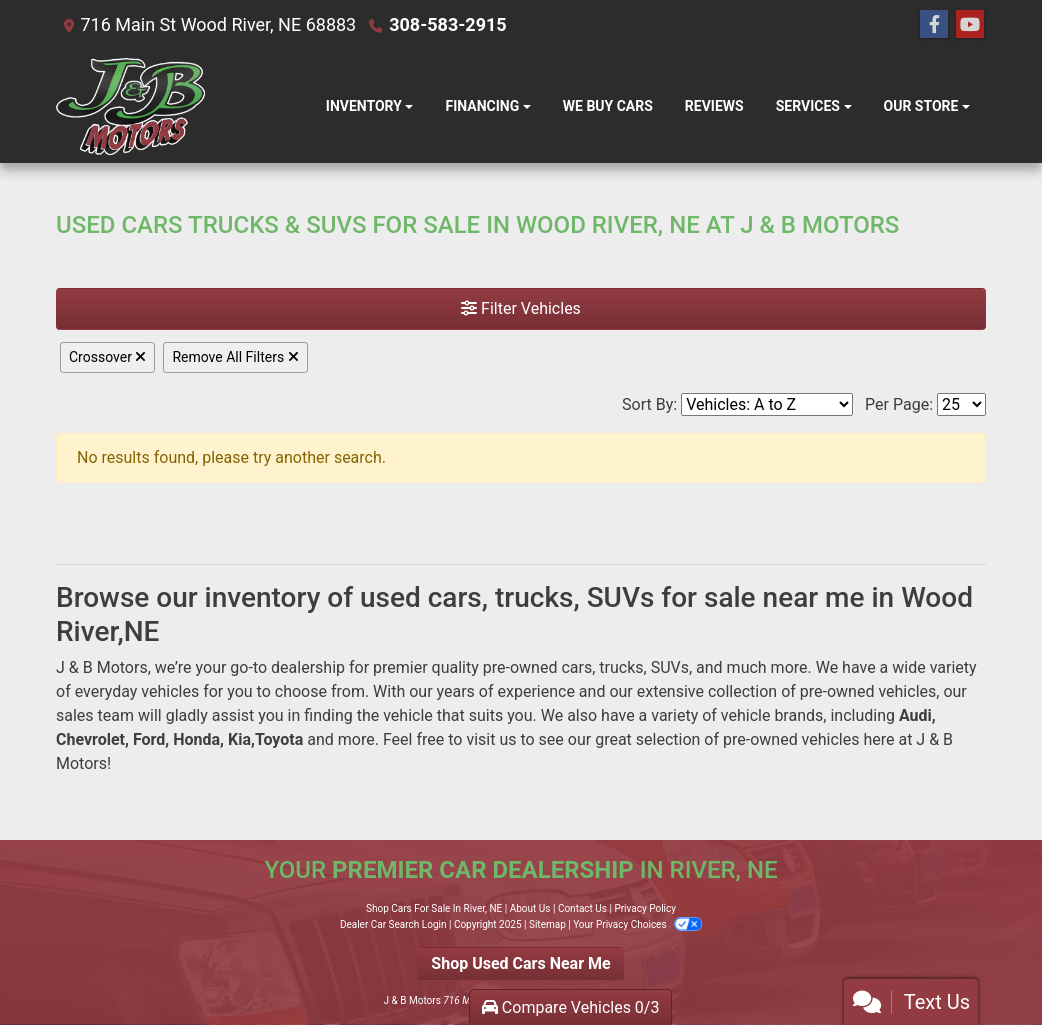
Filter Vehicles (521, 308)
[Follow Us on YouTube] (970, 25)
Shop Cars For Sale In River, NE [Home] (434, 908)
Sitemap (547, 924)
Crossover (107, 357)
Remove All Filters (235, 357)
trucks (621, 667)
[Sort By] (767, 404)
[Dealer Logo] (130, 106)
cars (576, 667)
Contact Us (582, 908)
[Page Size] (961, 404)
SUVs (670, 667)
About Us (530, 908)
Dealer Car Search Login (393, 924)
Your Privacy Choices (637, 924)
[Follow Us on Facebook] (934, 25)
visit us (491, 739)
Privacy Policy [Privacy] (645, 908)
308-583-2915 (447, 24)
